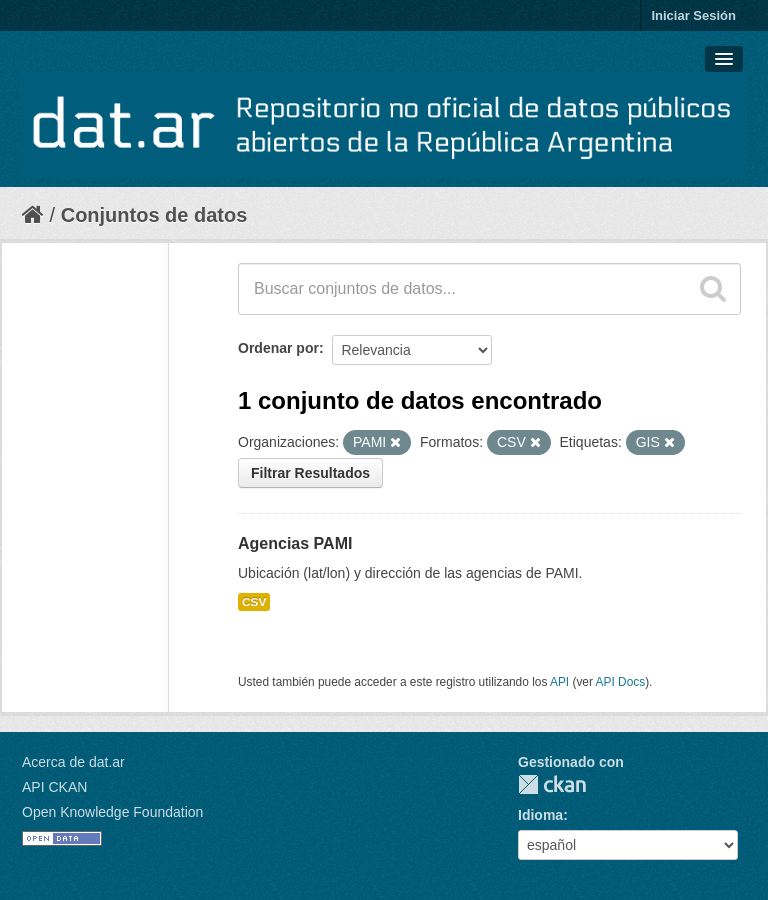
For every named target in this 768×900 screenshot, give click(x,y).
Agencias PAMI (295, 543)
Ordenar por (278, 348)
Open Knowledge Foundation (112, 812)
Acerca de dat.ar (73, 762)
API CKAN (54, 787)
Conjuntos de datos (154, 215)
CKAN (552, 784)
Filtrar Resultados (310, 473)
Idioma (540, 815)
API (559, 682)
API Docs (621, 682)
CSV (254, 602)
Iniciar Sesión (693, 15)
